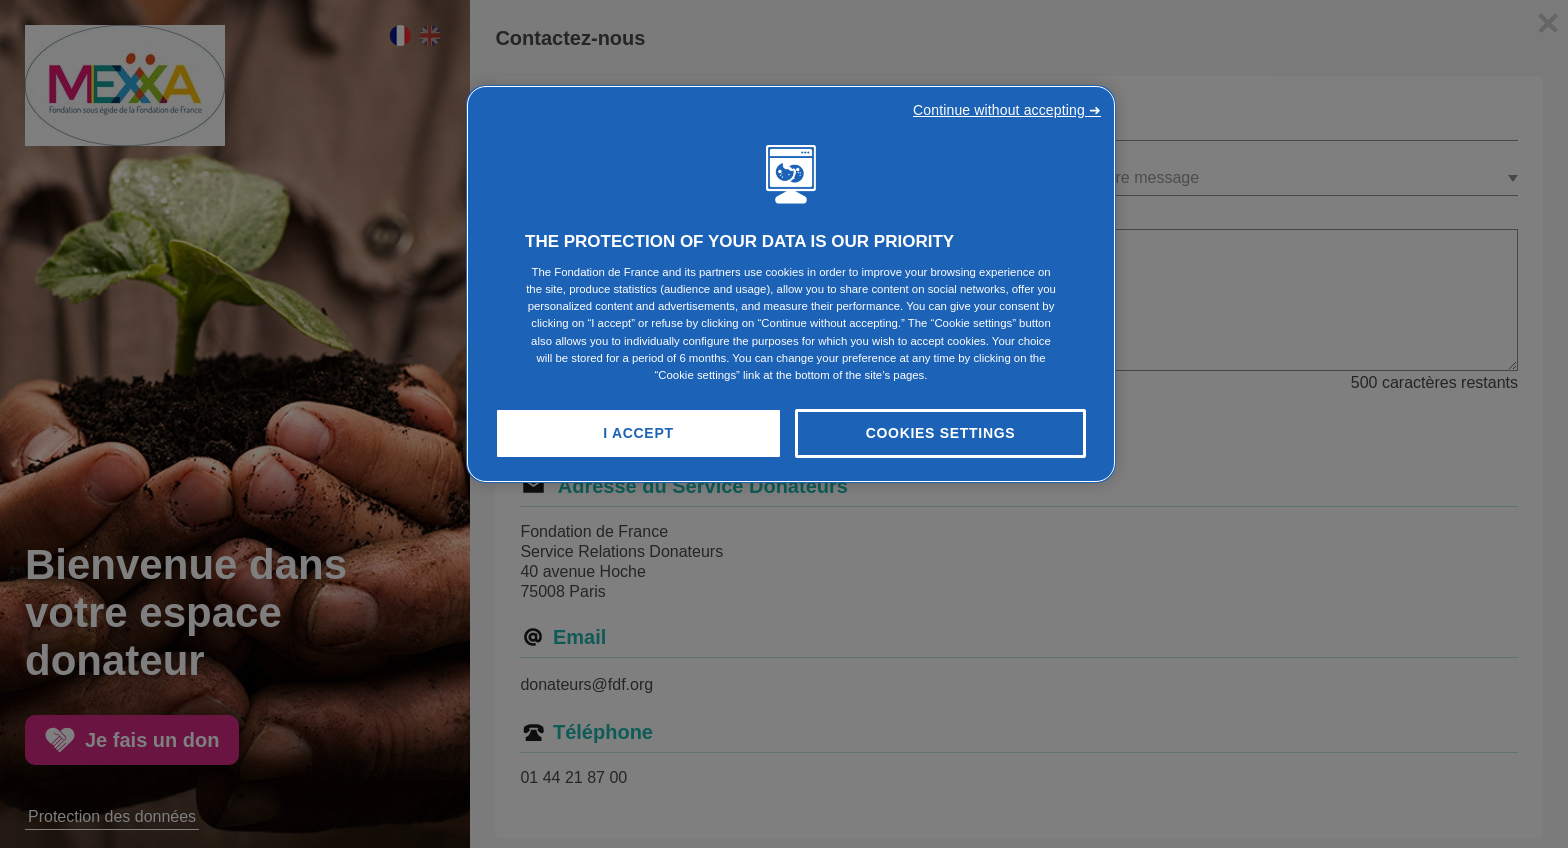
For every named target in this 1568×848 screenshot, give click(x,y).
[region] (791, 284)
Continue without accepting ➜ (1007, 110)
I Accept (638, 433)
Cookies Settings (941, 433)
